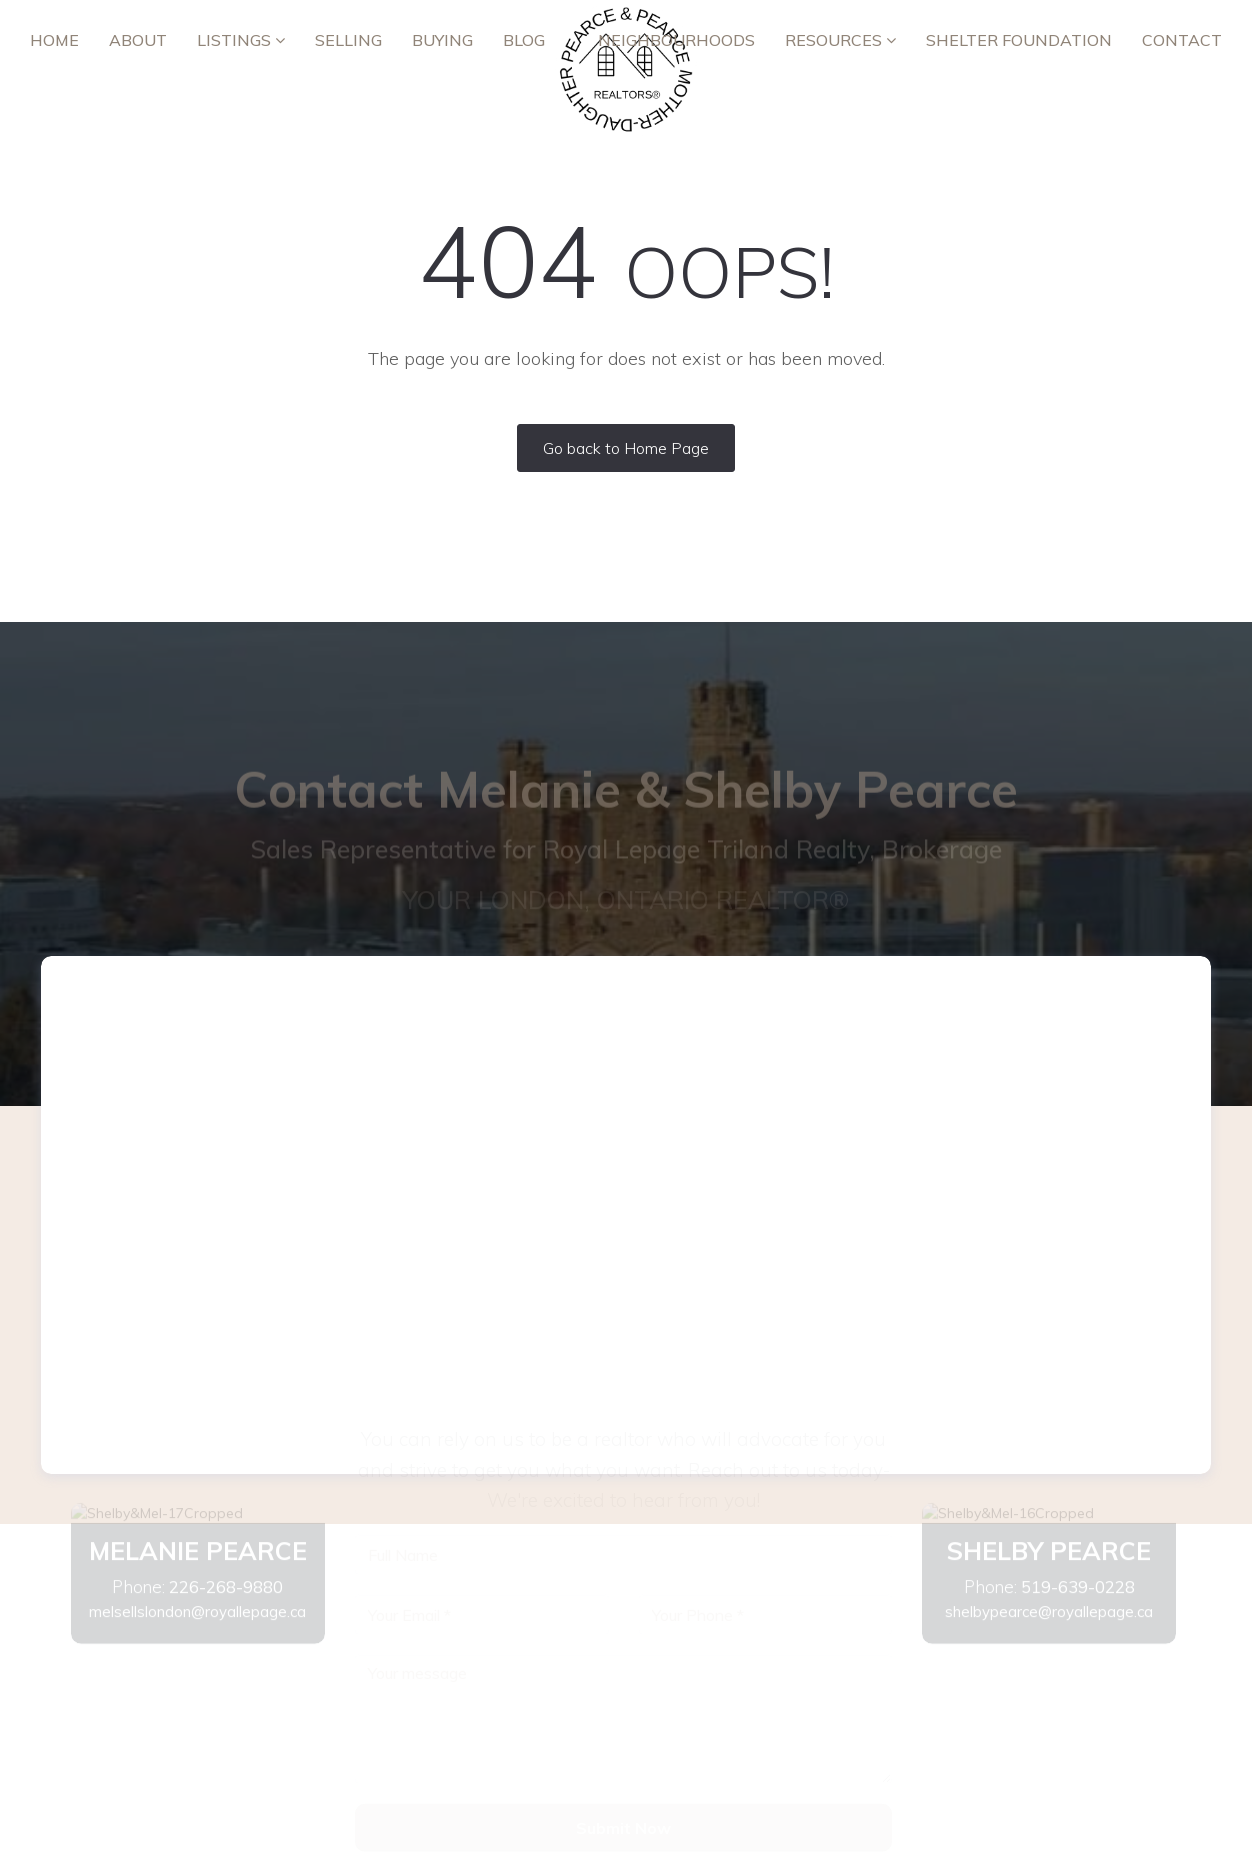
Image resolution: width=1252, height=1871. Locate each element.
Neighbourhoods (676, 40)
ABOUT (138, 40)
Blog (524, 40)
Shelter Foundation (1019, 40)
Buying (442, 40)
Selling (348, 40)
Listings (241, 40)
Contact (1182, 40)
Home (54, 40)
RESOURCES (840, 40)
